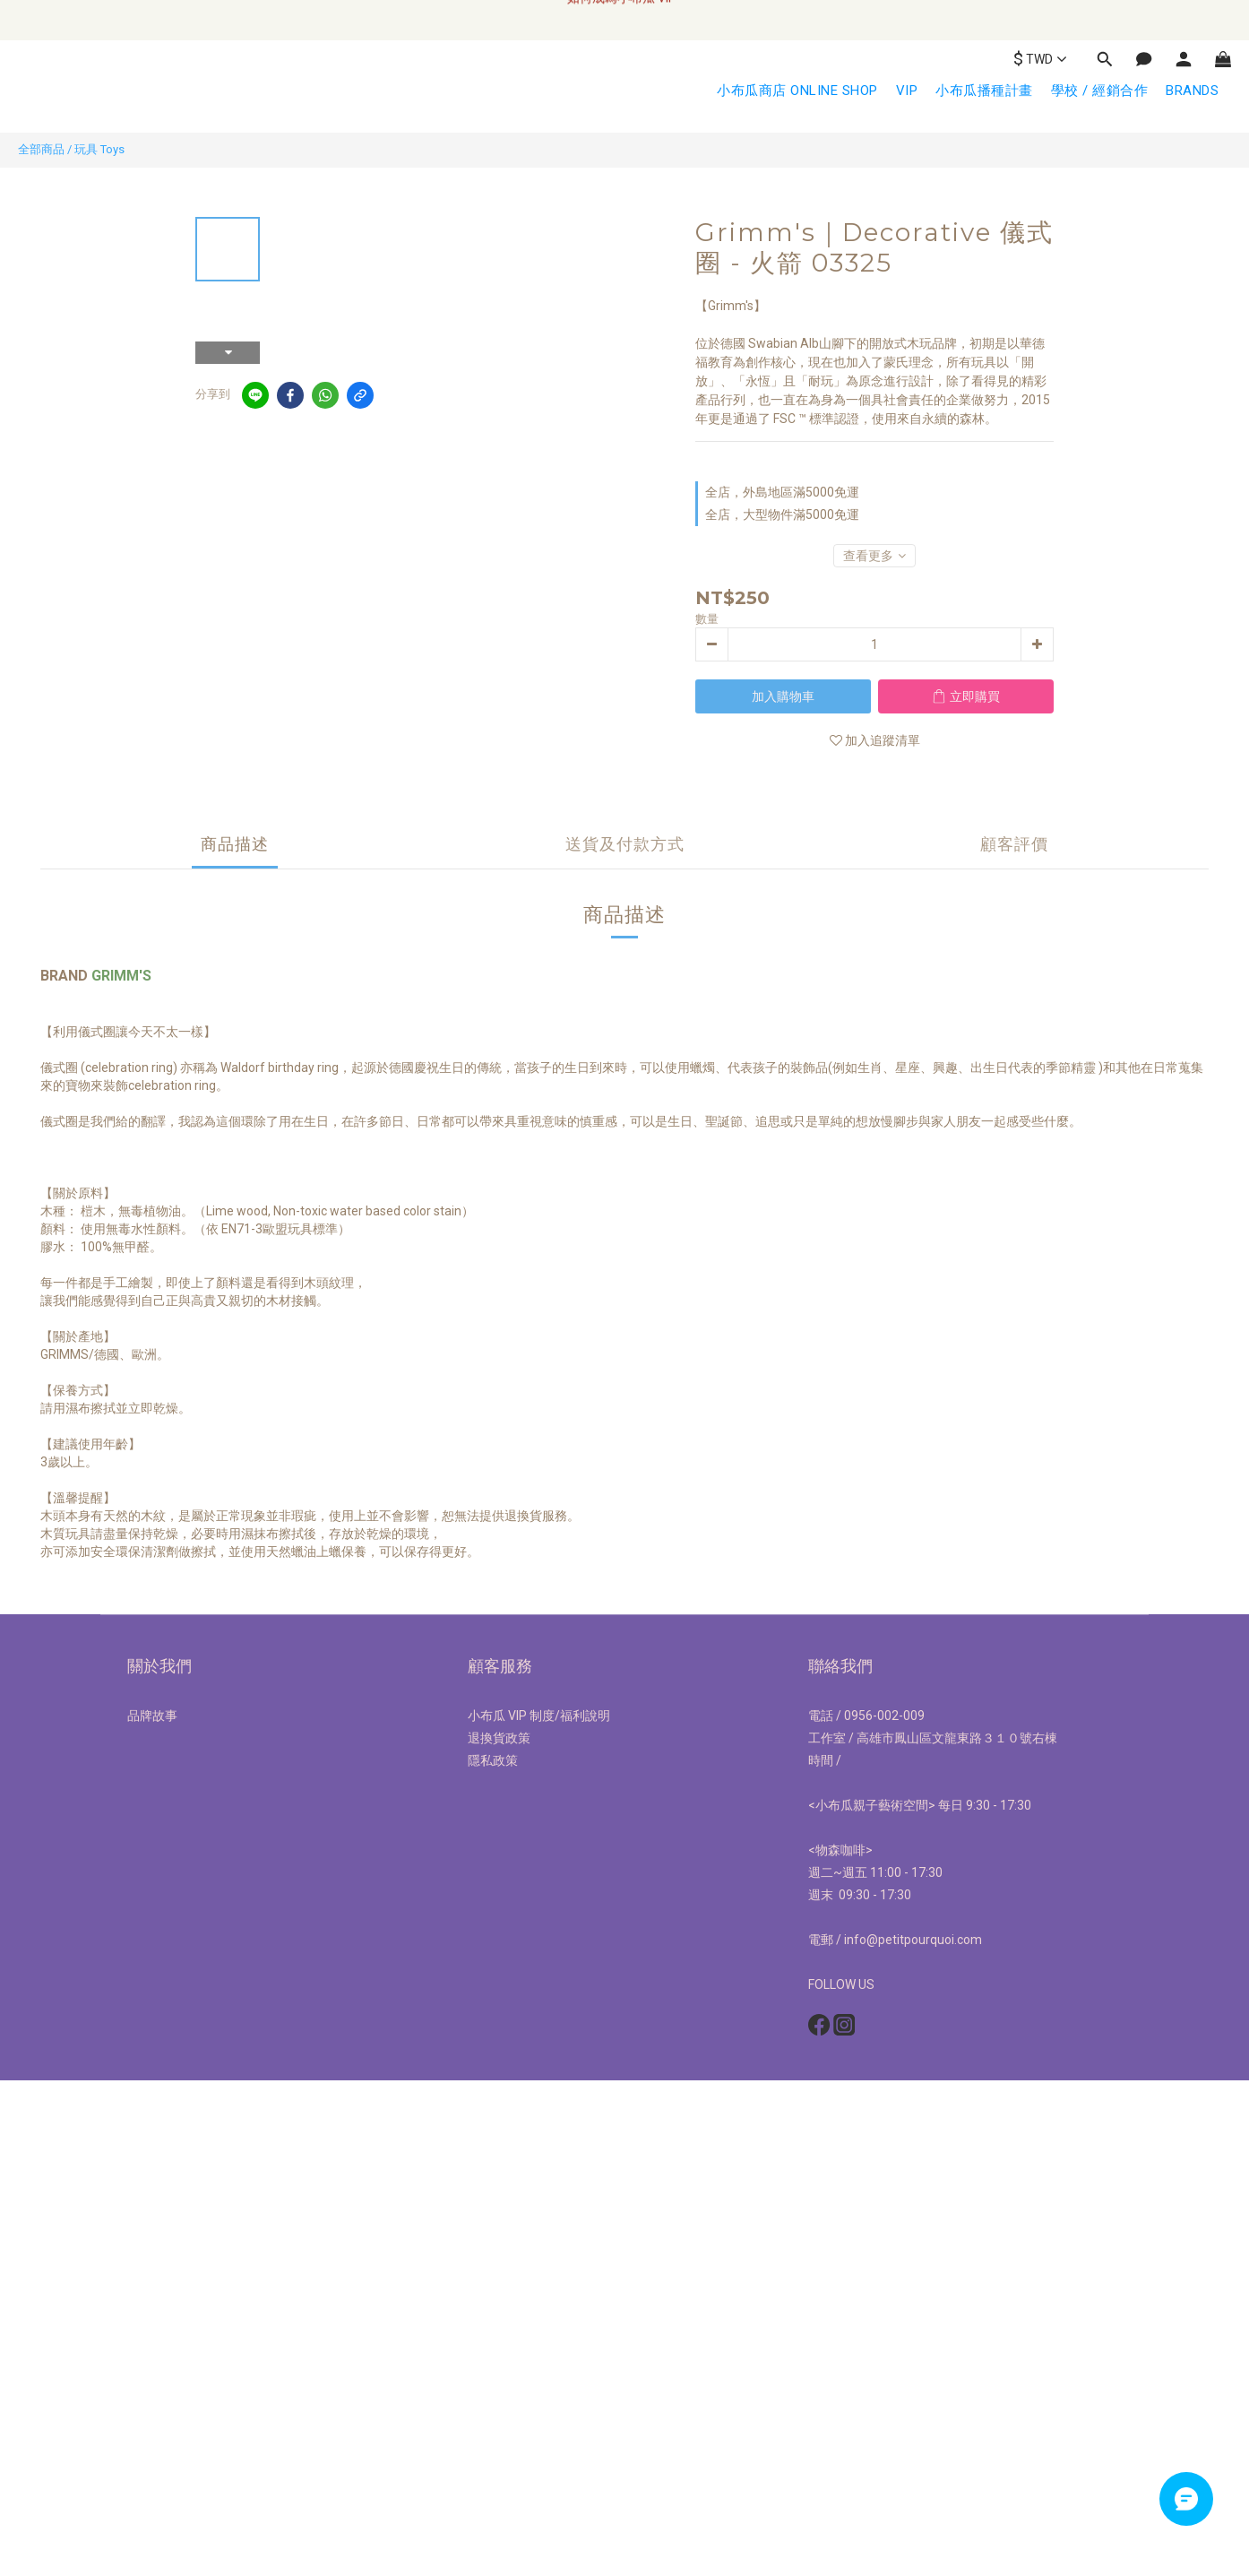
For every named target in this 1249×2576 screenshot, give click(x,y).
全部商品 (41, 149)
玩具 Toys (99, 149)
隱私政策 (493, 1760)
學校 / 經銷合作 (1100, 90)
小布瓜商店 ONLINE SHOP (797, 90)
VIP (907, 90)
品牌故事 (152, 1715)
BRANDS (1192, 90)
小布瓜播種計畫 (984, 90)
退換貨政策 (499, 1738)
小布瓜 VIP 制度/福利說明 (539, 1715)
